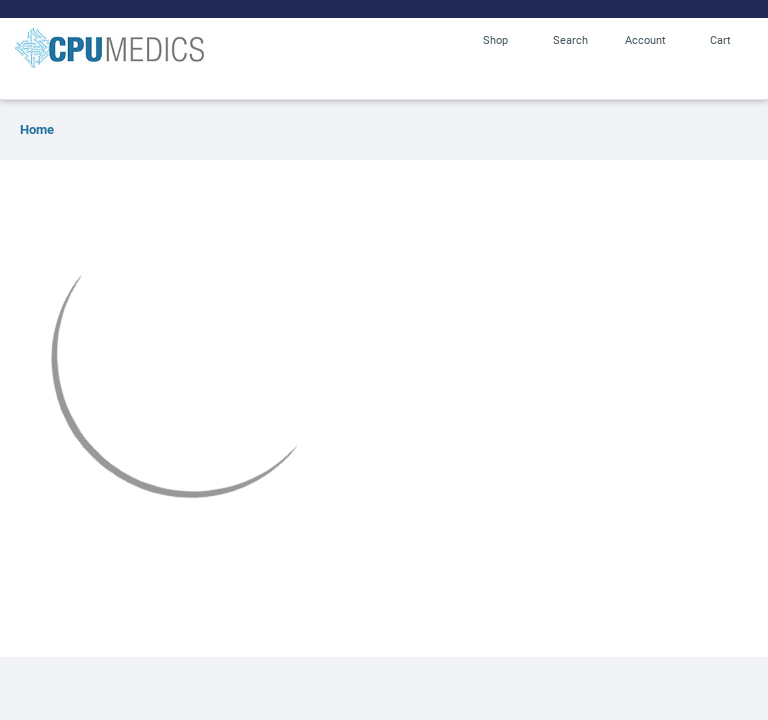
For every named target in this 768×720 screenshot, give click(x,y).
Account (645, 39)
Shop (495, 39)
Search (570, 39)
